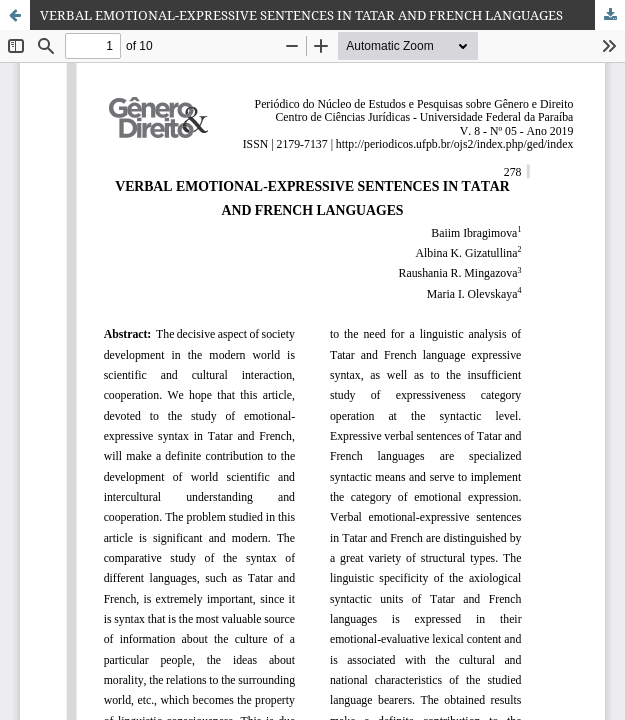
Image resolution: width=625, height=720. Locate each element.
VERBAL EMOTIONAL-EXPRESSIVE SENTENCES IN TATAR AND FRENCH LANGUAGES (301, 15)
